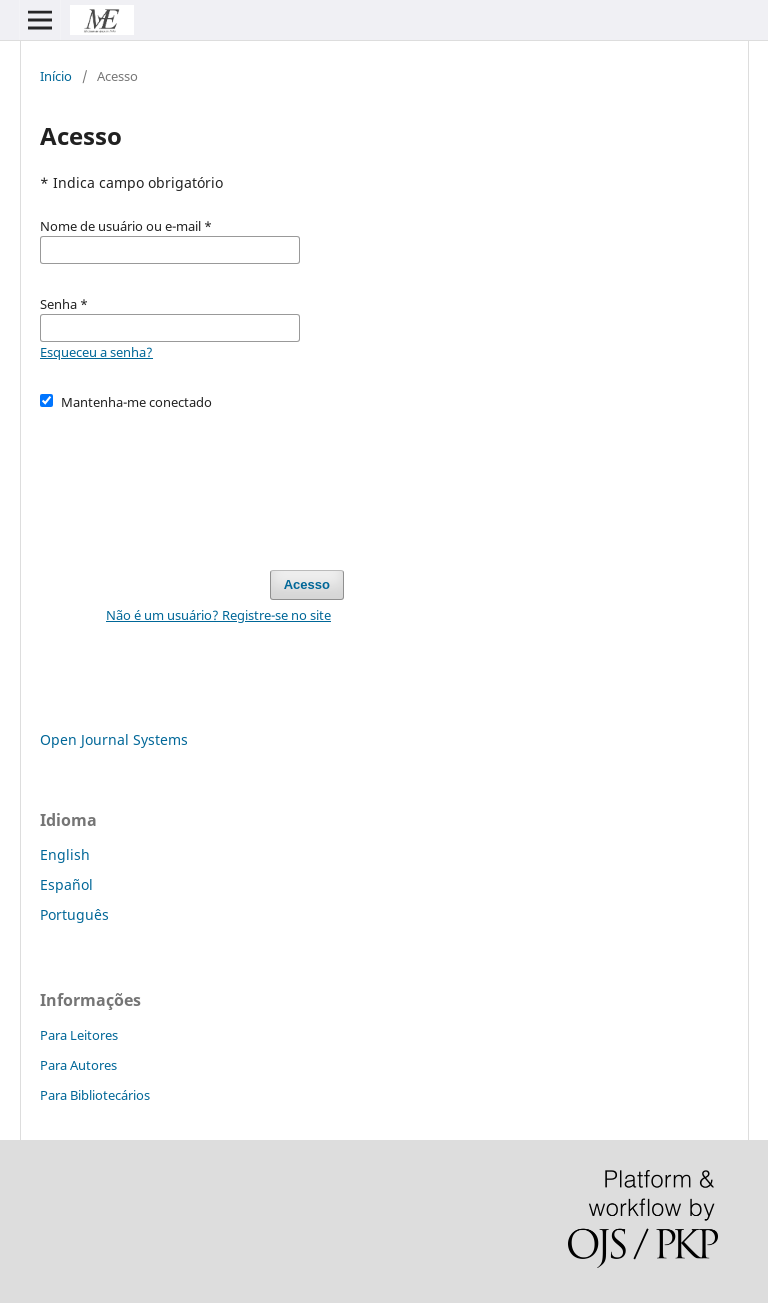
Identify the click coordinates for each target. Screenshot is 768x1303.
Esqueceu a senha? (96, 352)
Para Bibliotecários (95, 1095)
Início (56, 76)
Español (66, 884)
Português (74, 914)
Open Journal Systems (114, 739)
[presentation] (192, 481)
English (65, 854)
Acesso (307, 584)
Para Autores (78, 1065)
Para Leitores (79, 1035)
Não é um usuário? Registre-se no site (218, 615)
